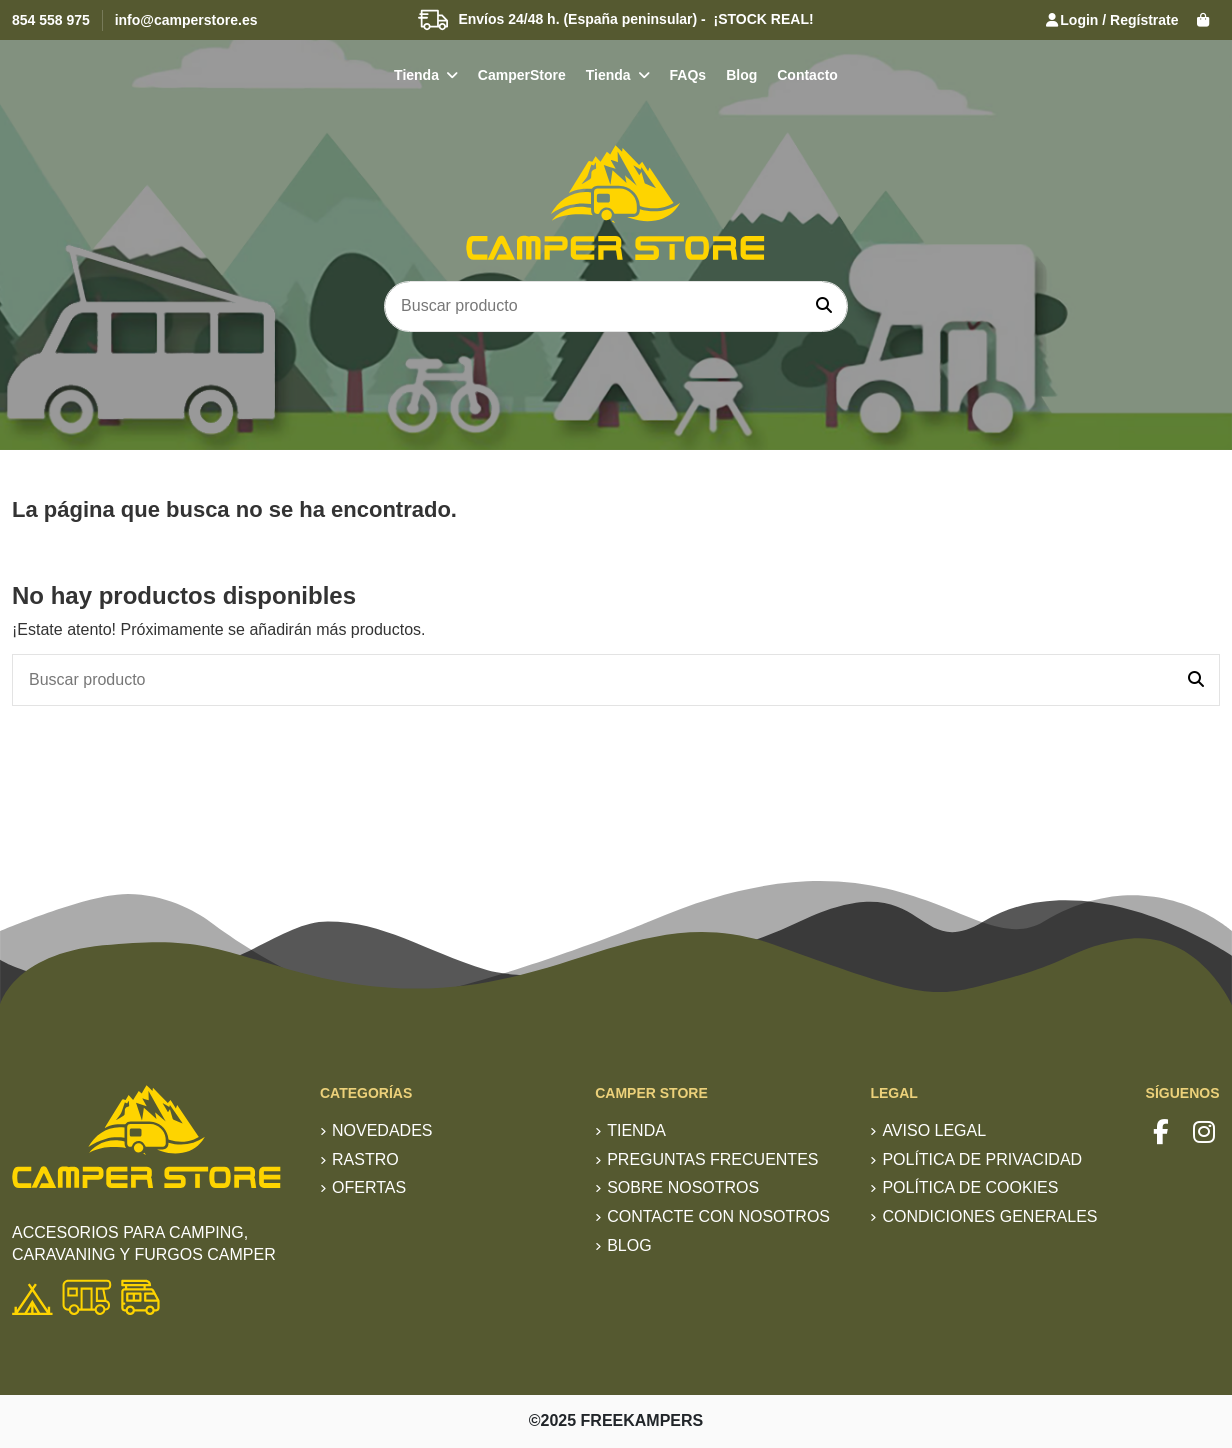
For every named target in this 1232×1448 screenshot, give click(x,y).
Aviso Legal (934, 1130)
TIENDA (636, 1130)
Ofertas (369, 1187)
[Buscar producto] (824, 307)
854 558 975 (51, 20)
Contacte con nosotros (718, 1216)
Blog (629, 1245)
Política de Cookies (970, 1187)
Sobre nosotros (683, 1187)
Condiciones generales (989, 1216)
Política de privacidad (982, 1159)
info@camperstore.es (186, 20)
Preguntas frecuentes (712, 1159)
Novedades (382, 1130)
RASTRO (365, 1159)
